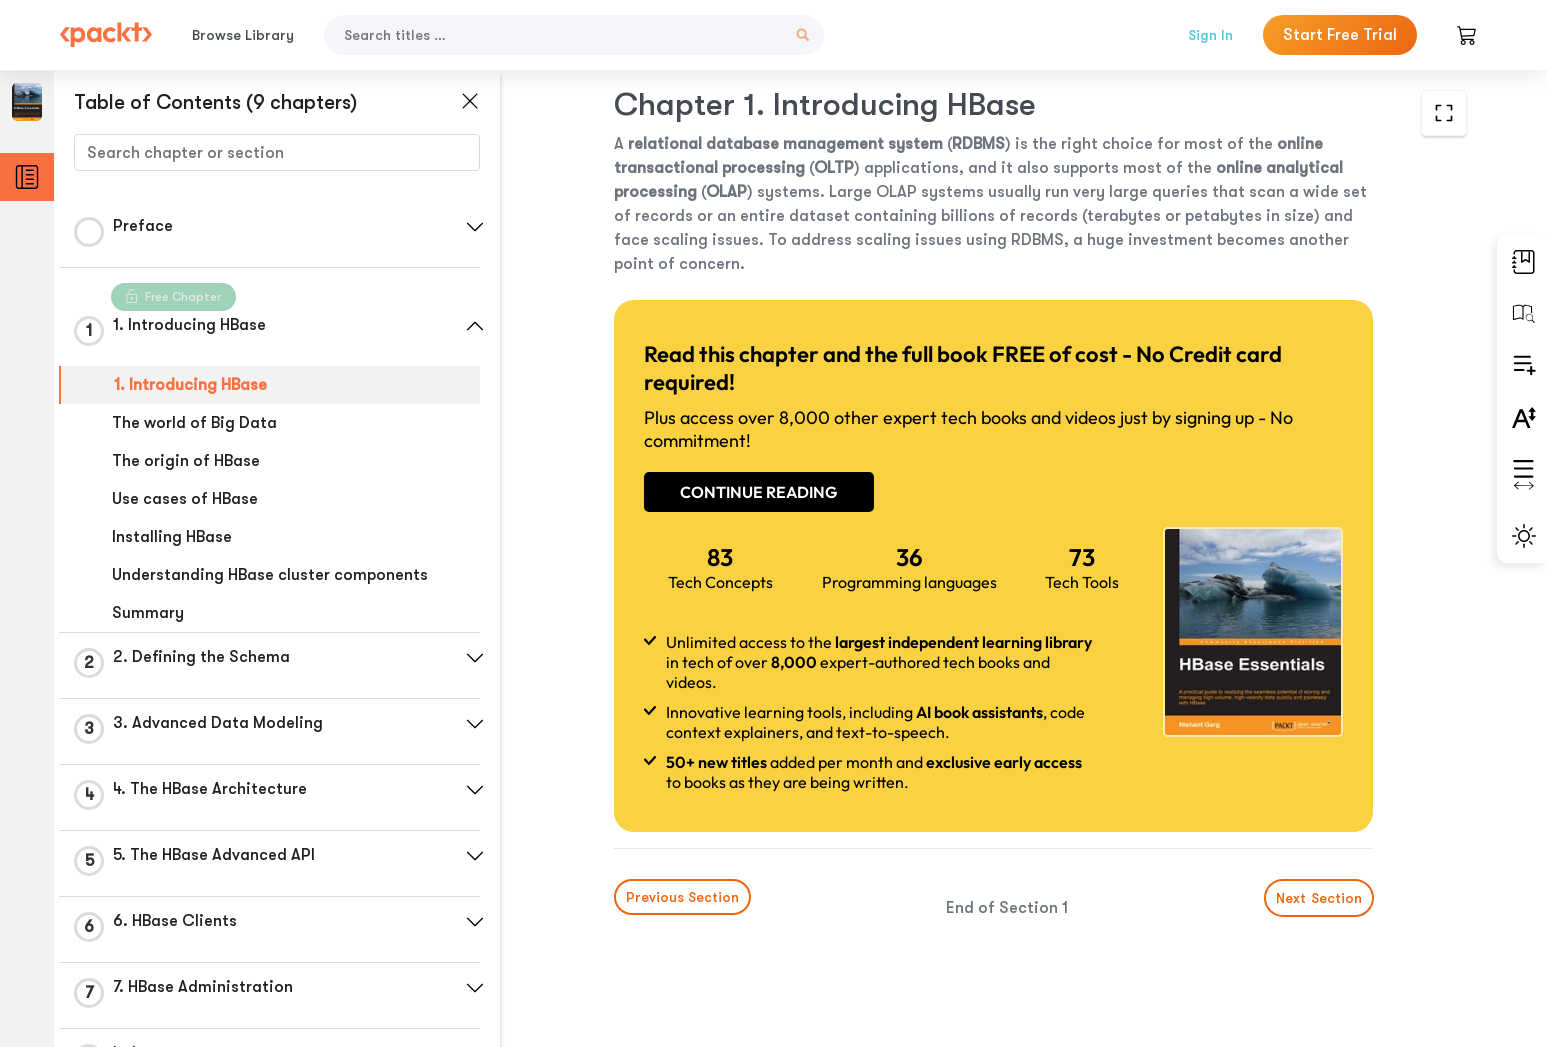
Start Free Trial (1340, 35)
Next (1318, 898)
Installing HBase (172, 537)
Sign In (1210, 35)
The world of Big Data (194, 423)
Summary (148, 613)
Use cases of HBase (185, 499)
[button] (475, 227)
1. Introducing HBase (190, 385)
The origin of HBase (186, 461)
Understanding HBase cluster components (270, 575)
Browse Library (243, 35)
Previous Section (682, 897)
